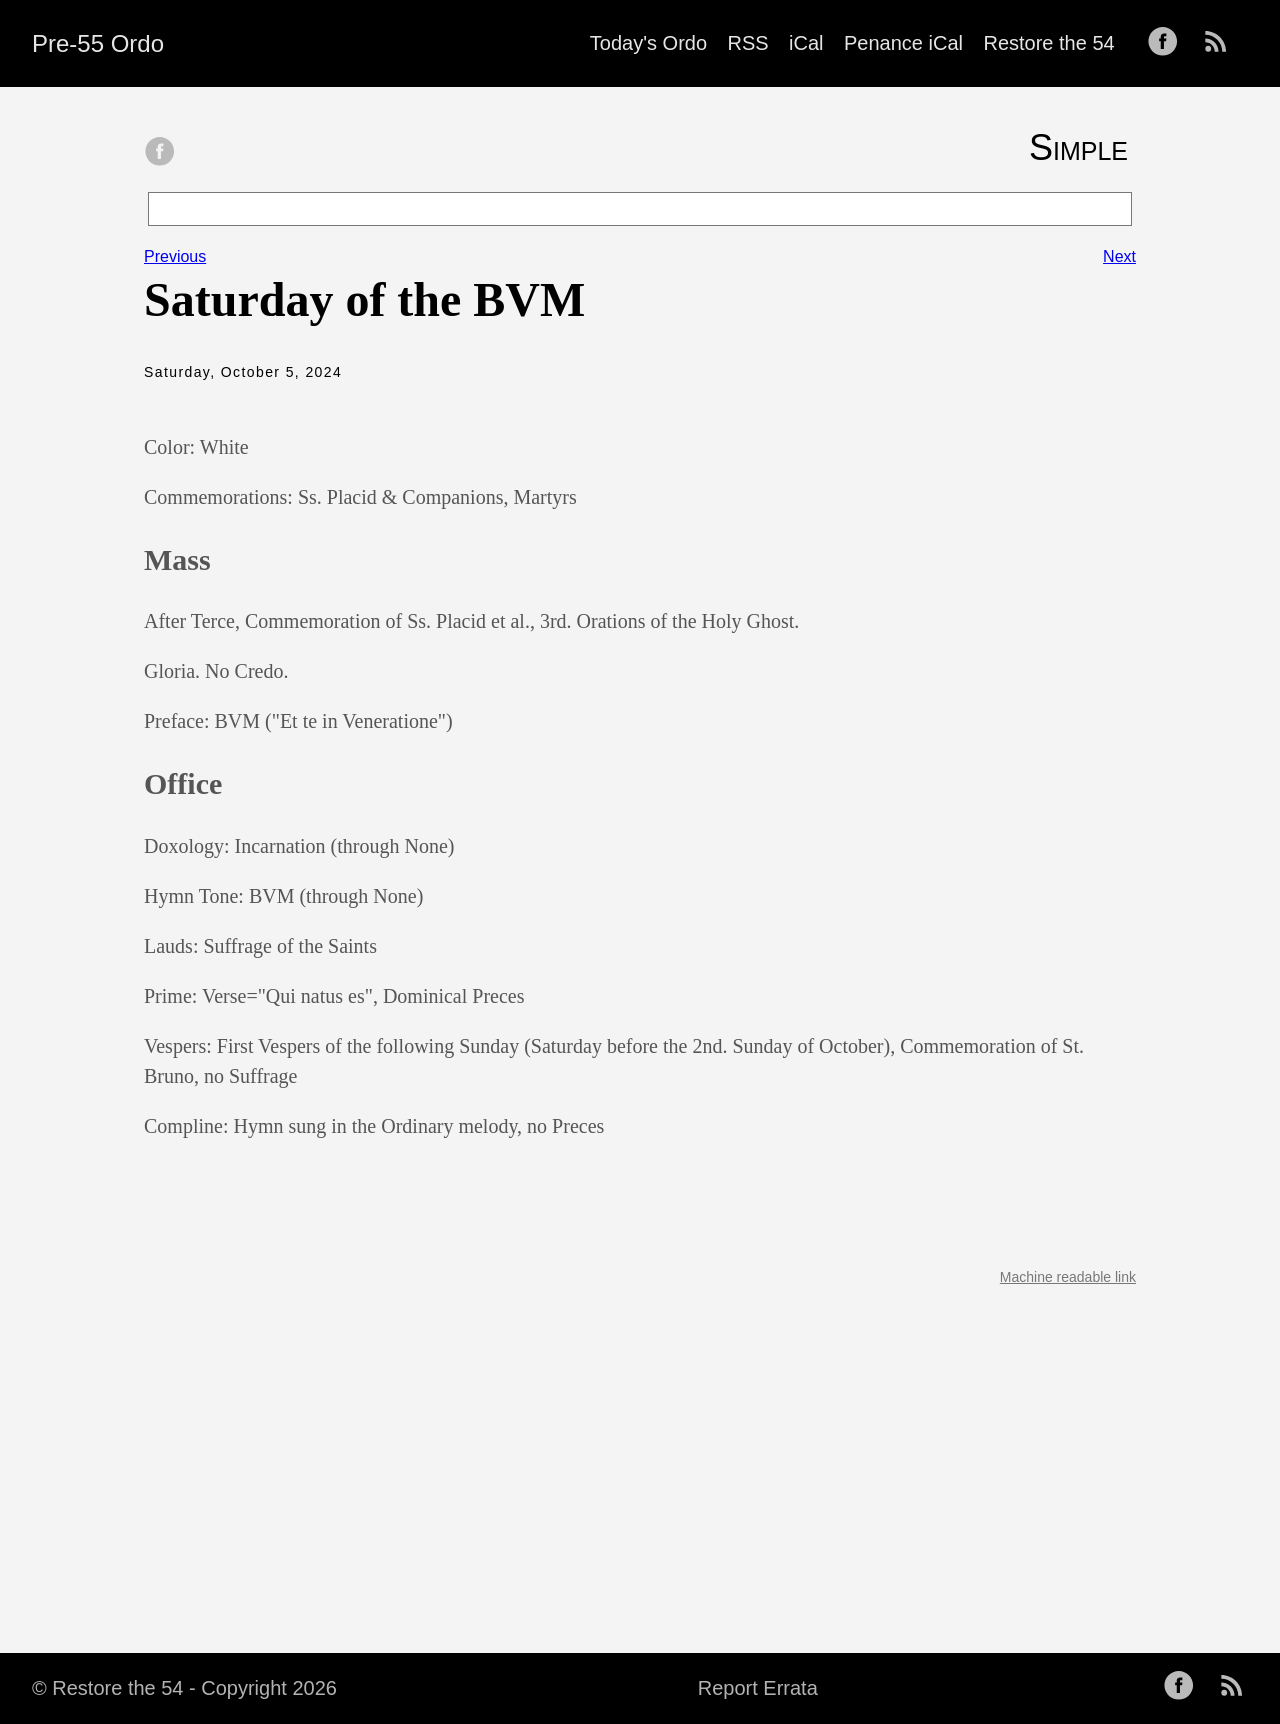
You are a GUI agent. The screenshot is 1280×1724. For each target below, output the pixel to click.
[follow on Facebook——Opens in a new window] (1169, 43)
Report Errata (758, 1688)
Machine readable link (1068, 1277)
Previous (175, 256)
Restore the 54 (1048, 43)
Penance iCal (903, 43)
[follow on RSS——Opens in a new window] (1222, 43)
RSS (748, 43)
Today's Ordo (648, 43)
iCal (806, 43)
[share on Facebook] (160, 153)
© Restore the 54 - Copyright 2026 (184, 1688)
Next (1119, 256)
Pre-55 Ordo (98, 43)
